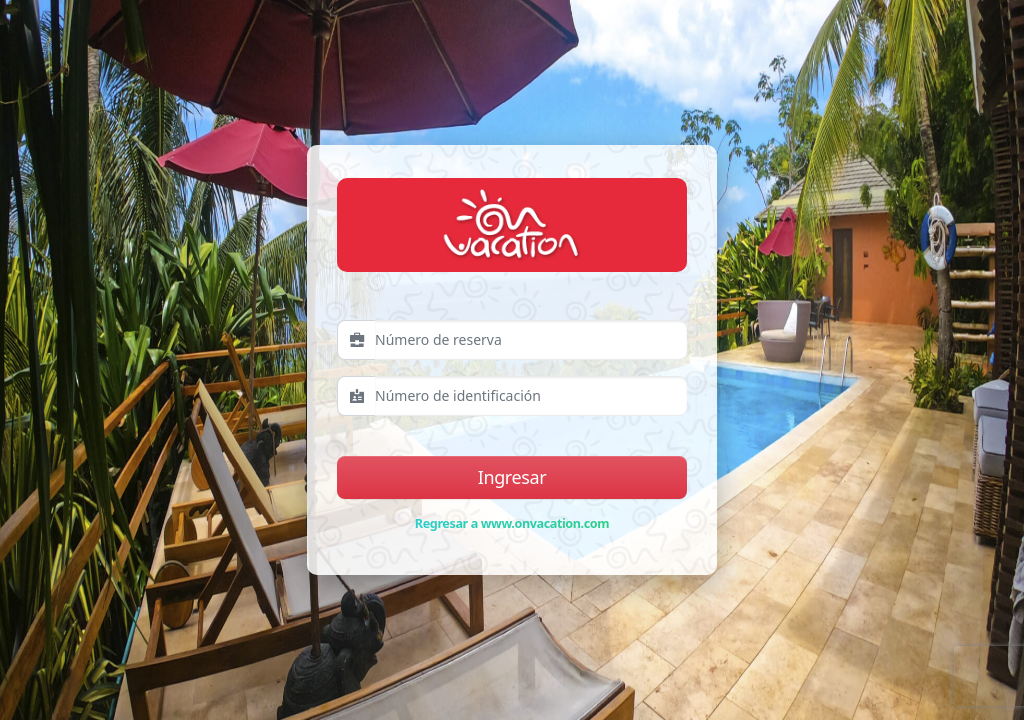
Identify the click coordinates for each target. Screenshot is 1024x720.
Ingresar (512, 477)
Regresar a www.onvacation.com (512, 523)
